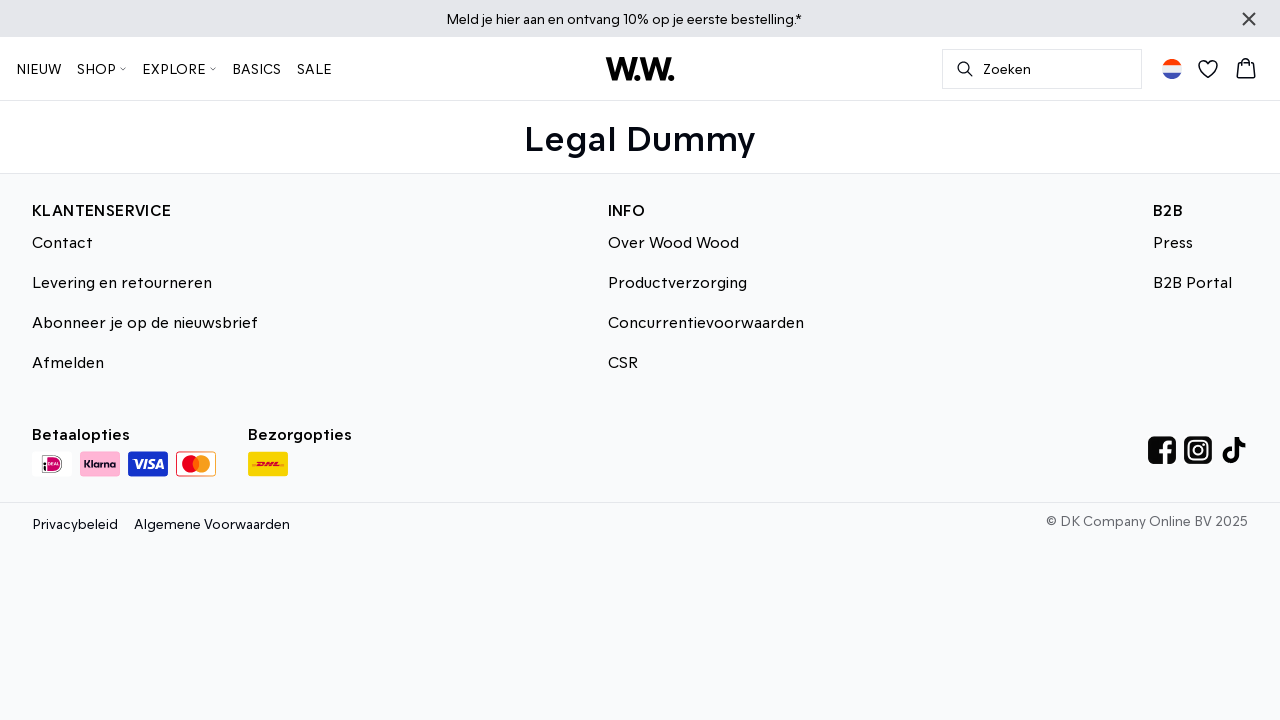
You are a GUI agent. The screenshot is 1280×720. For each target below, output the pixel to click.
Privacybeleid (75, 523)
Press (1173, 241)
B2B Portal (1192, 281)
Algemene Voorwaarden (212, 523)
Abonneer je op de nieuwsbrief (145, 321)
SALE (314, 68)
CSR (623, 361)
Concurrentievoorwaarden (706, 321)
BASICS (256, 68)
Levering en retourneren (122, 281)
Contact (62, 241)
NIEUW (38, 68)
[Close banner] (1249, 19)
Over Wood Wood (673, 241)
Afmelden (68, 361)
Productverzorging (677, 281)
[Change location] (1172, 69)
